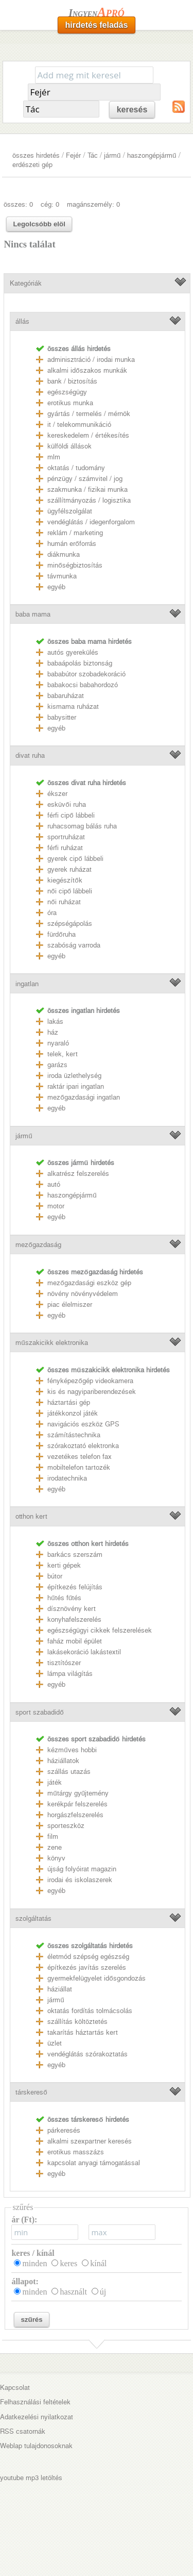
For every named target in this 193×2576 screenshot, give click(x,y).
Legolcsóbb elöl (39, 224)
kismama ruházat (73, 706)
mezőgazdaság (38, 1245)
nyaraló (58, 1043)
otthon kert (31, 1516)
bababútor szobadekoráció (86, 674)
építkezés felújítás (74, 1587)
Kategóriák (26, 283)
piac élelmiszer (69, 1304)
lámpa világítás (70, 1673)
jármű (112, 155)
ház (52, 1032)
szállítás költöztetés (77, 2021)
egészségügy (67, 392)
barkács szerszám (74, 1554)
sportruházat (66, 837)
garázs (57, 1065)
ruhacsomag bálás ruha (82, 826)
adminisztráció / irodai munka (91, 359)
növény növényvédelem (82, 1294)
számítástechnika (73, 1435)
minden (34, 2263)
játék (54, 1782)
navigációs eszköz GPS (83, 1424)
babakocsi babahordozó (82, 685)
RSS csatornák (22, 2431)
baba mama (32, 614)
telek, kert (62, 1054)
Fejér (73, 155)
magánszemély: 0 (93, 204)
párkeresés (63, 2130)
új (103, 2291)
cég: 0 (50, 204)
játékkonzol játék (72, 1413)
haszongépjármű (151, 155)
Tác (92, 155)
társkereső (31, 2092)
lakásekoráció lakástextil (84, 1652)
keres (68, 2263)
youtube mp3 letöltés (31, 2478)
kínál (98, 2263)
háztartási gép (68, 1402)
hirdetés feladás (96, 25)
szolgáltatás (33, 1918)
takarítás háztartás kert (82, 2032)
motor (55, 1206)
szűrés (31, 2319)
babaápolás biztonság (79, 663)
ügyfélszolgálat (69, 511)
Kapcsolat (15, 2387)
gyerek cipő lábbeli (75, 858)
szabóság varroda (73, 945)
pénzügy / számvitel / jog (84, 479)
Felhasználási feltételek (35, 2402)
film (52, 1836)
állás (22, 321)
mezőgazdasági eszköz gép (89, 1283)
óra (52, 913)
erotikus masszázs (75, 2152)
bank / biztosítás (72, 381)
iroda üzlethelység (74, 1075)
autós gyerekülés (72, 652)
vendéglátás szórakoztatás (87, 2054)
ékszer (57, 793)
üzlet (54, 2043)
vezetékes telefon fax (79, 1456)
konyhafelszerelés (74, 1619)
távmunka (62, 576)
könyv (56, 1858)
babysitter (61, 717)
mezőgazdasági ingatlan (83, 1097)
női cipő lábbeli (69, 891)
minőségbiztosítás (74, 565)
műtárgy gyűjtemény (78, 1793)
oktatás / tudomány (76, 468)
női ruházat (63, 902)
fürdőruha (61, 934)
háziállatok (63, 1761)
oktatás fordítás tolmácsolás (89, 2011)
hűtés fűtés (64, 1598)
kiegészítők (64, 880)
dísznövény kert (71, 1609)
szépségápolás (69, 923)
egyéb (56, 587)
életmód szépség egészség (88, 1956)
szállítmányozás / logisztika (89, 500)
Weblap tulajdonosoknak (36, 2446)
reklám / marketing (75, 533)
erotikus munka (70, 403)
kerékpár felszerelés (77, 1804)
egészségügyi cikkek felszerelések (99, 1630)
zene (54, 1847)
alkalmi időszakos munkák (87, 370)
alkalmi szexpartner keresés (89, 2141)
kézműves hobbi (71, 1750)
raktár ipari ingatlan (75, 1086)
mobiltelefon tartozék (78, 1467)
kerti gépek (64, 1565)
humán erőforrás (71, 543)
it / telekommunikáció (79, 424)
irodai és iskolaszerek (79, 1880)
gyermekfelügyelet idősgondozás (96, 1978)
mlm (53, 457)
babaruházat (65, 696)
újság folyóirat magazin (81, 1869)
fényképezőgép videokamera (90, 1381)
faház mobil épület (74, 1641)
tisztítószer (64, 1663)
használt (73, 2291)
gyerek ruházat (69, 869)
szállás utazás (69, 1771)
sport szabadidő (39, 1712)
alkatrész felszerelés (78, 1173)
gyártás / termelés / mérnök (88, 414)
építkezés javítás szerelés (86, 1967)
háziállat (59, 1989)
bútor (54, 1576)
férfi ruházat (65, 848)
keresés (132, 109)
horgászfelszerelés (75, 1815)
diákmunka (63, 554)
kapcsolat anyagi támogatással (93, 2163)
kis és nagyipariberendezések (91, 1391)
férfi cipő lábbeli (70, 815)
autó (53, 1184)
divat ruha (30, 755)
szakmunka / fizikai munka (87, 489)
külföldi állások (69, 446)
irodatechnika (67, 1478)
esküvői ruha (66, 804)
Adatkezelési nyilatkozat (36, 2417)
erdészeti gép (32, 165)
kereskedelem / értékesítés (88, 435)
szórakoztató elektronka (83, 1446)
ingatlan (27, 984)
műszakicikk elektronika (51, 1343)
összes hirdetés (36, 155)
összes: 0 (18, 204)
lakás (55, 1021)
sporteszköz (65, 1826)
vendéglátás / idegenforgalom (91, 522)
